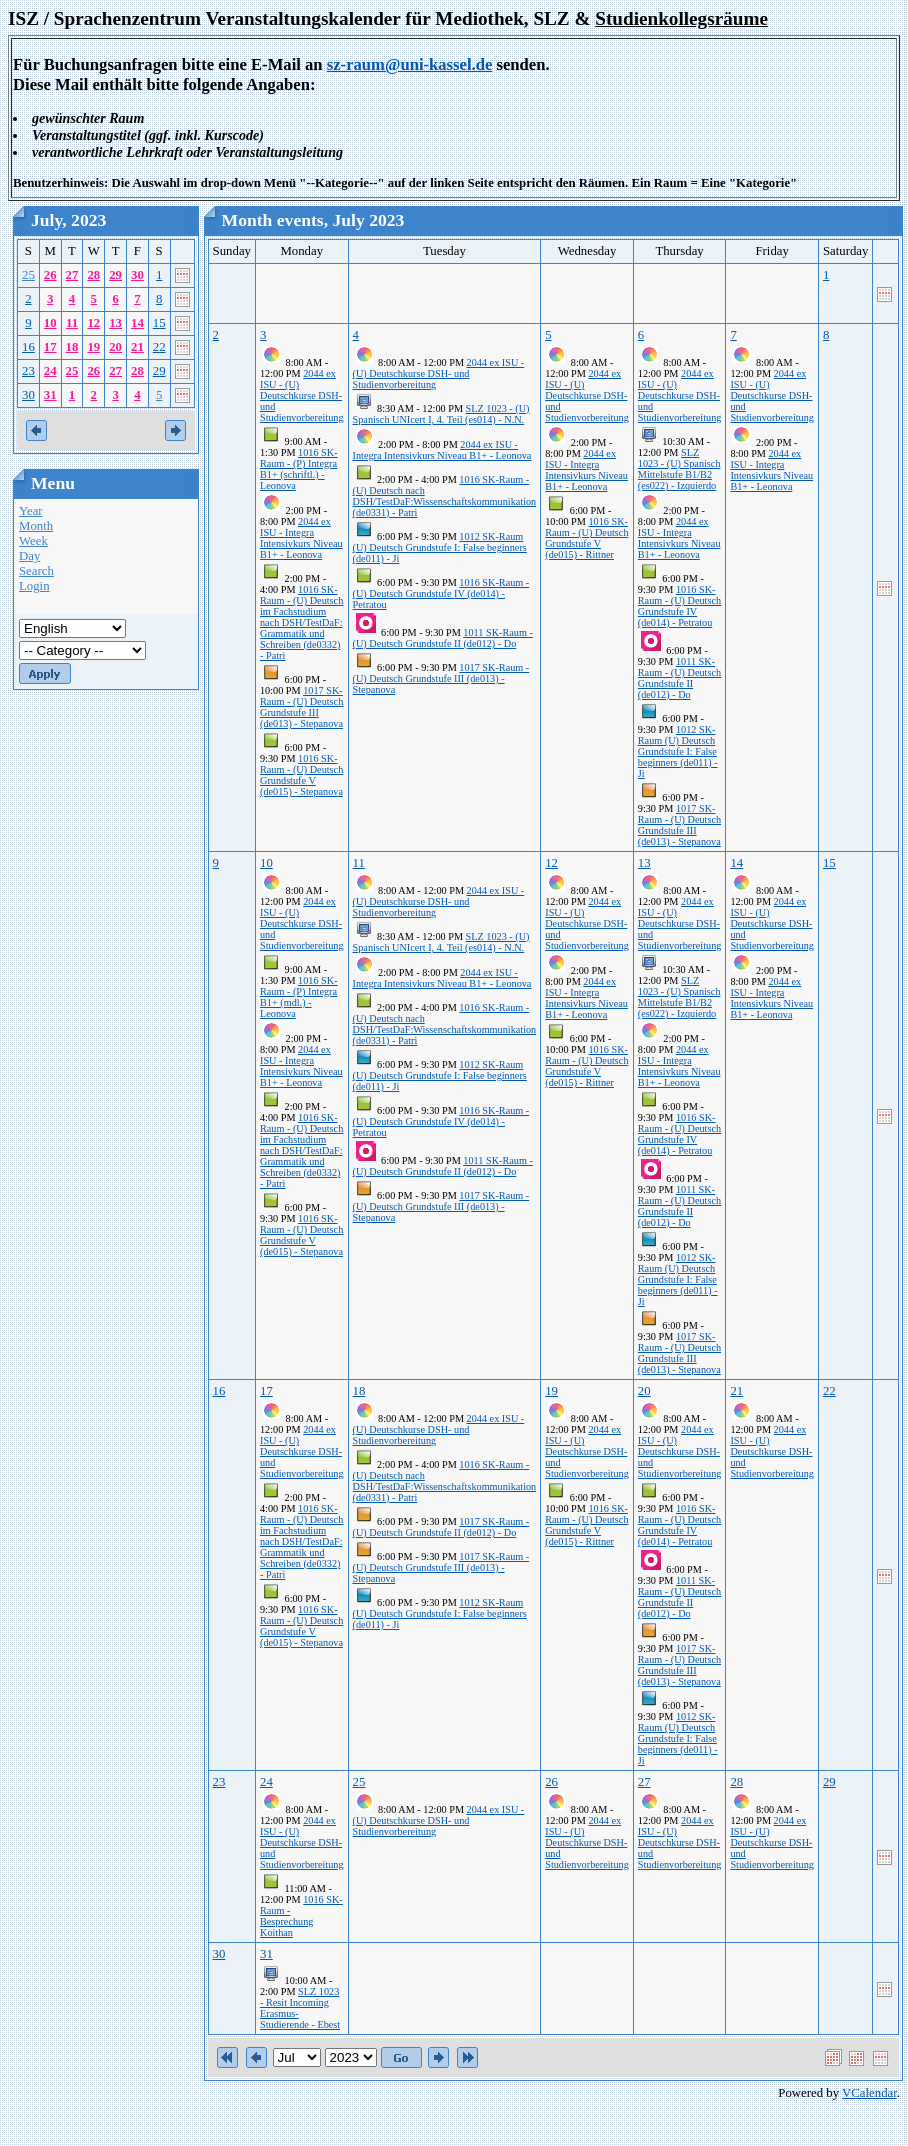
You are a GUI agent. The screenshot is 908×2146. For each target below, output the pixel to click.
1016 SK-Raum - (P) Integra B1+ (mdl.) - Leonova (299, 997)
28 (93, 275)
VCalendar (869, 2093)
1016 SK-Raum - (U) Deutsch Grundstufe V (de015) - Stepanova (301, 775)
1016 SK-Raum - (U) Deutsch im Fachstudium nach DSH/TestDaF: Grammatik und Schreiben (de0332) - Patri (301, 622)
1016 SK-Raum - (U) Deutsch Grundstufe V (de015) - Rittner (586, 538)
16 (28, 347)
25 (28, 275)
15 (159, 323)
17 (50, 347)
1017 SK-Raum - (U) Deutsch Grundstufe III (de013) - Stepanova (301, 707)
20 (115, 347)
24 (50, 371)
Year (31, 511)
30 (137, 275)
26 (50, 275)
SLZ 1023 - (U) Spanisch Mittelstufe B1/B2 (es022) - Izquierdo (679, 469)
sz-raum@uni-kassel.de (410, 64)
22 (159, 347)
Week (33, 541)
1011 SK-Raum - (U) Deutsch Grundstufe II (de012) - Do (443, 638)
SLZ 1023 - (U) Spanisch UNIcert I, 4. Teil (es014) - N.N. (441, 414)
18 (72, 347)
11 (72, 323)
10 (50, 323)
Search (36, 571)
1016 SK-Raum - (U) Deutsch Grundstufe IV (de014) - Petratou (441, 593)
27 (72, 275)
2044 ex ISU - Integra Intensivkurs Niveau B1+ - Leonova (301, 538)
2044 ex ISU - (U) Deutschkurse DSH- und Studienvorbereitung (302, 395)
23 (28, 371)
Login (34, 586)
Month (36, 526)
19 (93, 347)
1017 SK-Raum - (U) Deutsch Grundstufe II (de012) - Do (441, 1527)
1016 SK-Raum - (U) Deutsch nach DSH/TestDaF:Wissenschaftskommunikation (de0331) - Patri (445, 496)
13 (115, 323)
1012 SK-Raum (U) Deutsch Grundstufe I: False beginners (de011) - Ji (440, 547)
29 (115, 275)
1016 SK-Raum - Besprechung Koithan (301, 1916)
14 (137, 323)
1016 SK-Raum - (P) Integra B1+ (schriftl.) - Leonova (299, 469)
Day (29, 556)
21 (137, 347)
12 (93, 323)
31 (50, 395)
